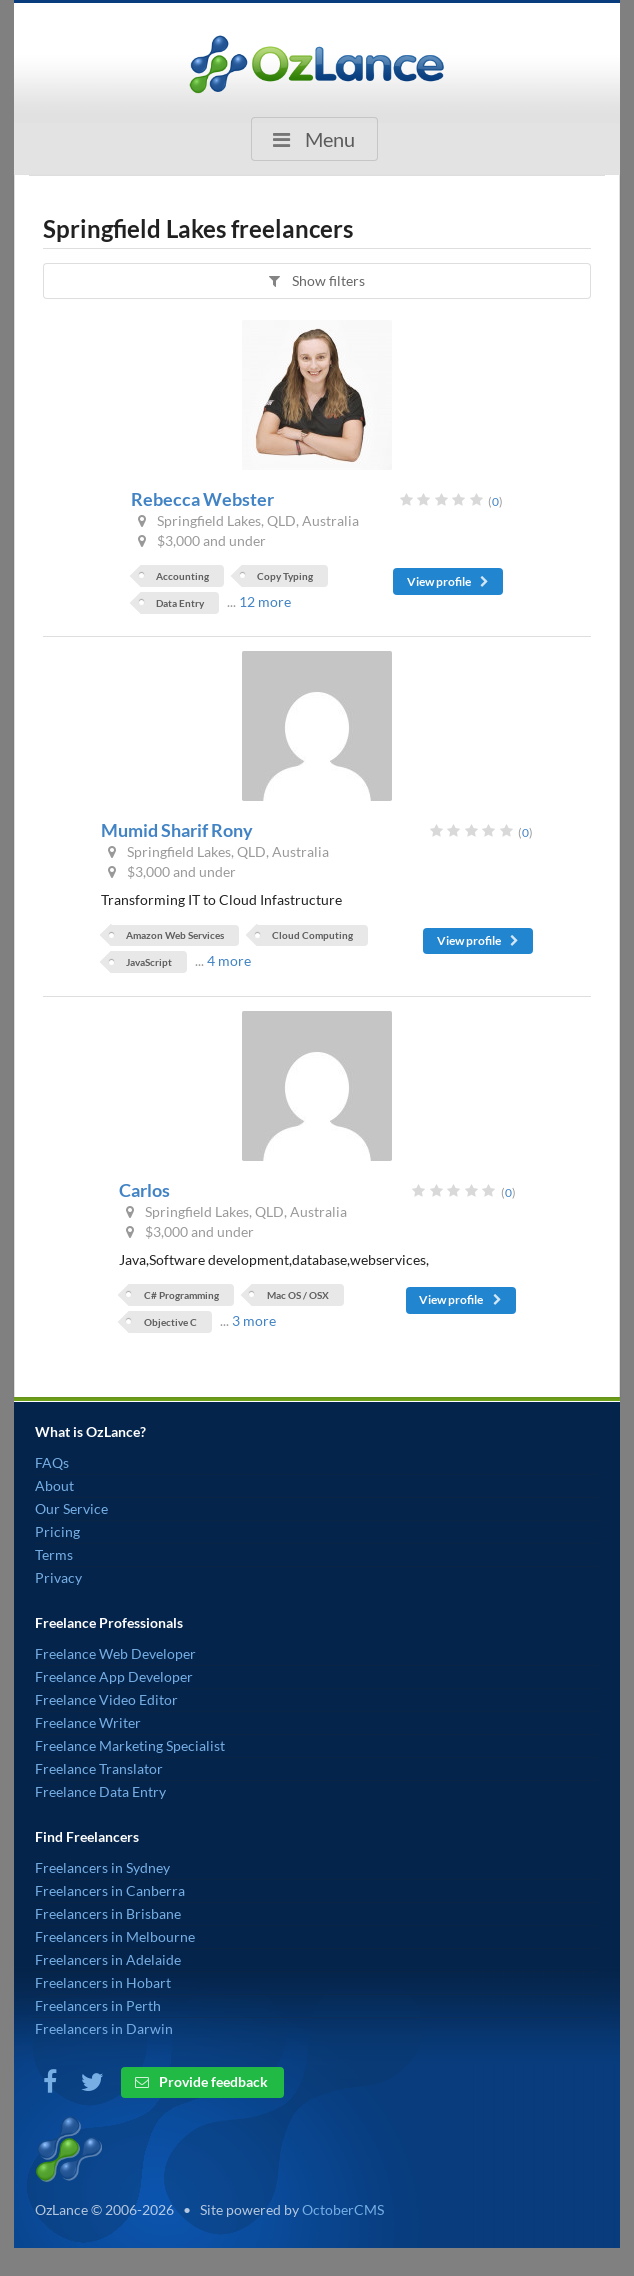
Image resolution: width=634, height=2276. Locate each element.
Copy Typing (285, 576)
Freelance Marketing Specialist (130, 1745)
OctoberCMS (343, 2209)
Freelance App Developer (114, 1676)
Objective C (170, 1322)
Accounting (182, 576)
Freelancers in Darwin (104, 2028)
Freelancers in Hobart (103, 1982)
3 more (254, 1320)
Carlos (144, 1190)
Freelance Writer (88, 1722)
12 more (265, 601)
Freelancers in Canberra (110, 1890)
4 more (229, 960)
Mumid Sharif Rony (177, 830)
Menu (312, 139)
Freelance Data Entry (100, 1791)
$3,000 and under (200, 540)
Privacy (58, 1577)
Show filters (315, 280)
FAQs (52, 1462)
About (54, 1485)
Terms (54, 1554)
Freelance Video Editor (106, 1699)
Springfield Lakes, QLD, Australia (246, 520)
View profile (449, 581)
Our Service (71, 1508)
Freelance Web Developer (115, 1653)
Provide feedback (201, 2081)
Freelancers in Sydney (102, 1867)
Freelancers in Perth (98, 2005)
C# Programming (181, 1295)
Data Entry (180, 603)
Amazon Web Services (175, 935)
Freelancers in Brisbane (108, 1913)
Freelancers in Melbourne (115, 1936)
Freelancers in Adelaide (108, 1959)
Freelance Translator (99, 1768)
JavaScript (149, 962)
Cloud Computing (312, 935)
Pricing (57, 1531)
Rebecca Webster (202, 499)
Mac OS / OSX (298, 1295)
